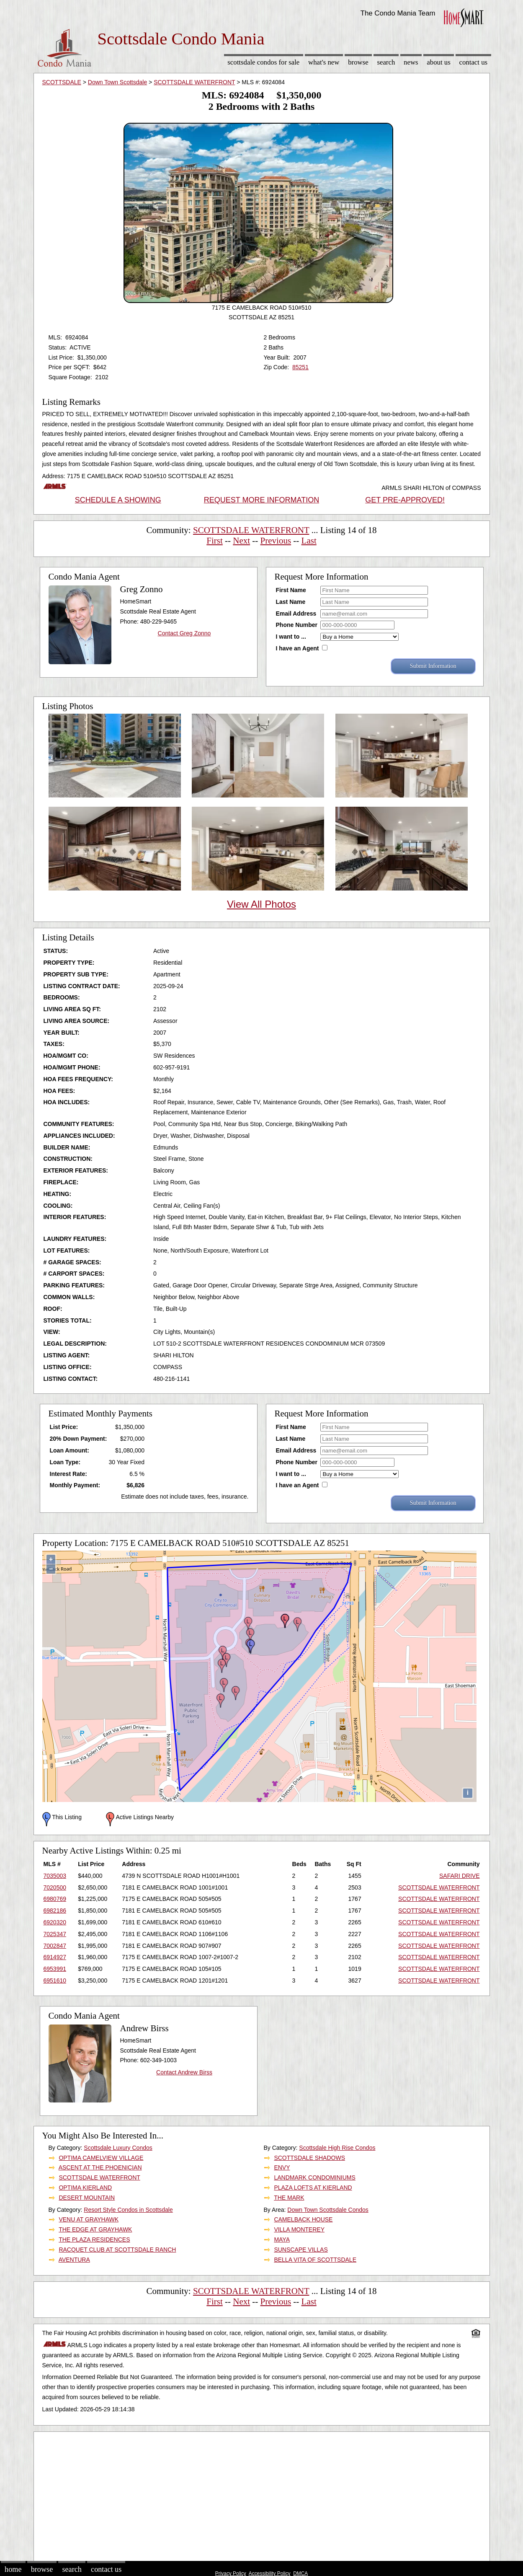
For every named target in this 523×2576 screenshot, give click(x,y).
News (411, 62)
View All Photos (261, 904)
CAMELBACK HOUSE (303, 2219)
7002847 (55, 1945)
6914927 (55, 1957)
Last (309, 541)
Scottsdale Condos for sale (263, 62)
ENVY (282, 2167)
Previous (275, 541)
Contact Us (473, 62)
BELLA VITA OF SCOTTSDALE (315, 2259)
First (214, 541)
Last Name (291, 601)
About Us (438, 62)
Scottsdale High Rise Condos (337, 2147)
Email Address (296, 613)
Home (13, 2569)
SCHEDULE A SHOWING (118, 500)
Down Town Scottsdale (117, 82)
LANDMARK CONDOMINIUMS (314, 2177)
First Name (291, 590)
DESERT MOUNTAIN (87, 2197)
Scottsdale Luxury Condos (118, 2147)
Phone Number (297, 624)
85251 (300, 367)
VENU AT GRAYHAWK (89, 2219)
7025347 (55, 1934)
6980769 (55, 1898)
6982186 (55, 1910)
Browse (358, 62)
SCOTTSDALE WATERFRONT (194, 82)
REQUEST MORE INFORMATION (261, 500)
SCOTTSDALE (61, 82)
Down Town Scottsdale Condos (327, 2209)
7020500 (55, 1887)
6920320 (55, 1922)
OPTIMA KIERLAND (85, 2187)
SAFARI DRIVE (459, 1875)
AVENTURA (74, 2259)
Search (386, 62)
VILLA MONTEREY (299, 2229)
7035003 (55, 1875)
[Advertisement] (262, 2494)
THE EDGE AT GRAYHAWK (95, 2229)
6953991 (55, 1968)
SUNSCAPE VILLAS (300, 2249)
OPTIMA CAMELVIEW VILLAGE (101, 2157)
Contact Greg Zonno (184, 633)
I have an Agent (297, 648)
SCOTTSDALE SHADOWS (309, 2157)
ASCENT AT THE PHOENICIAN (100, 2167)
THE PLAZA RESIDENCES (94, 2239)
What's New (323, 62)
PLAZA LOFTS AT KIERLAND (313, 2187)
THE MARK (289, 2197)
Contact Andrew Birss (184, 2072)
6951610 (55, 1980)
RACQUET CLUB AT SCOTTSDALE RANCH (117, 2249)
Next (241, 541)
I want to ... (291, 636)
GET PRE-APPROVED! (405, 500)
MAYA (282, 2239)
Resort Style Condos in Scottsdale (128, 2209)
